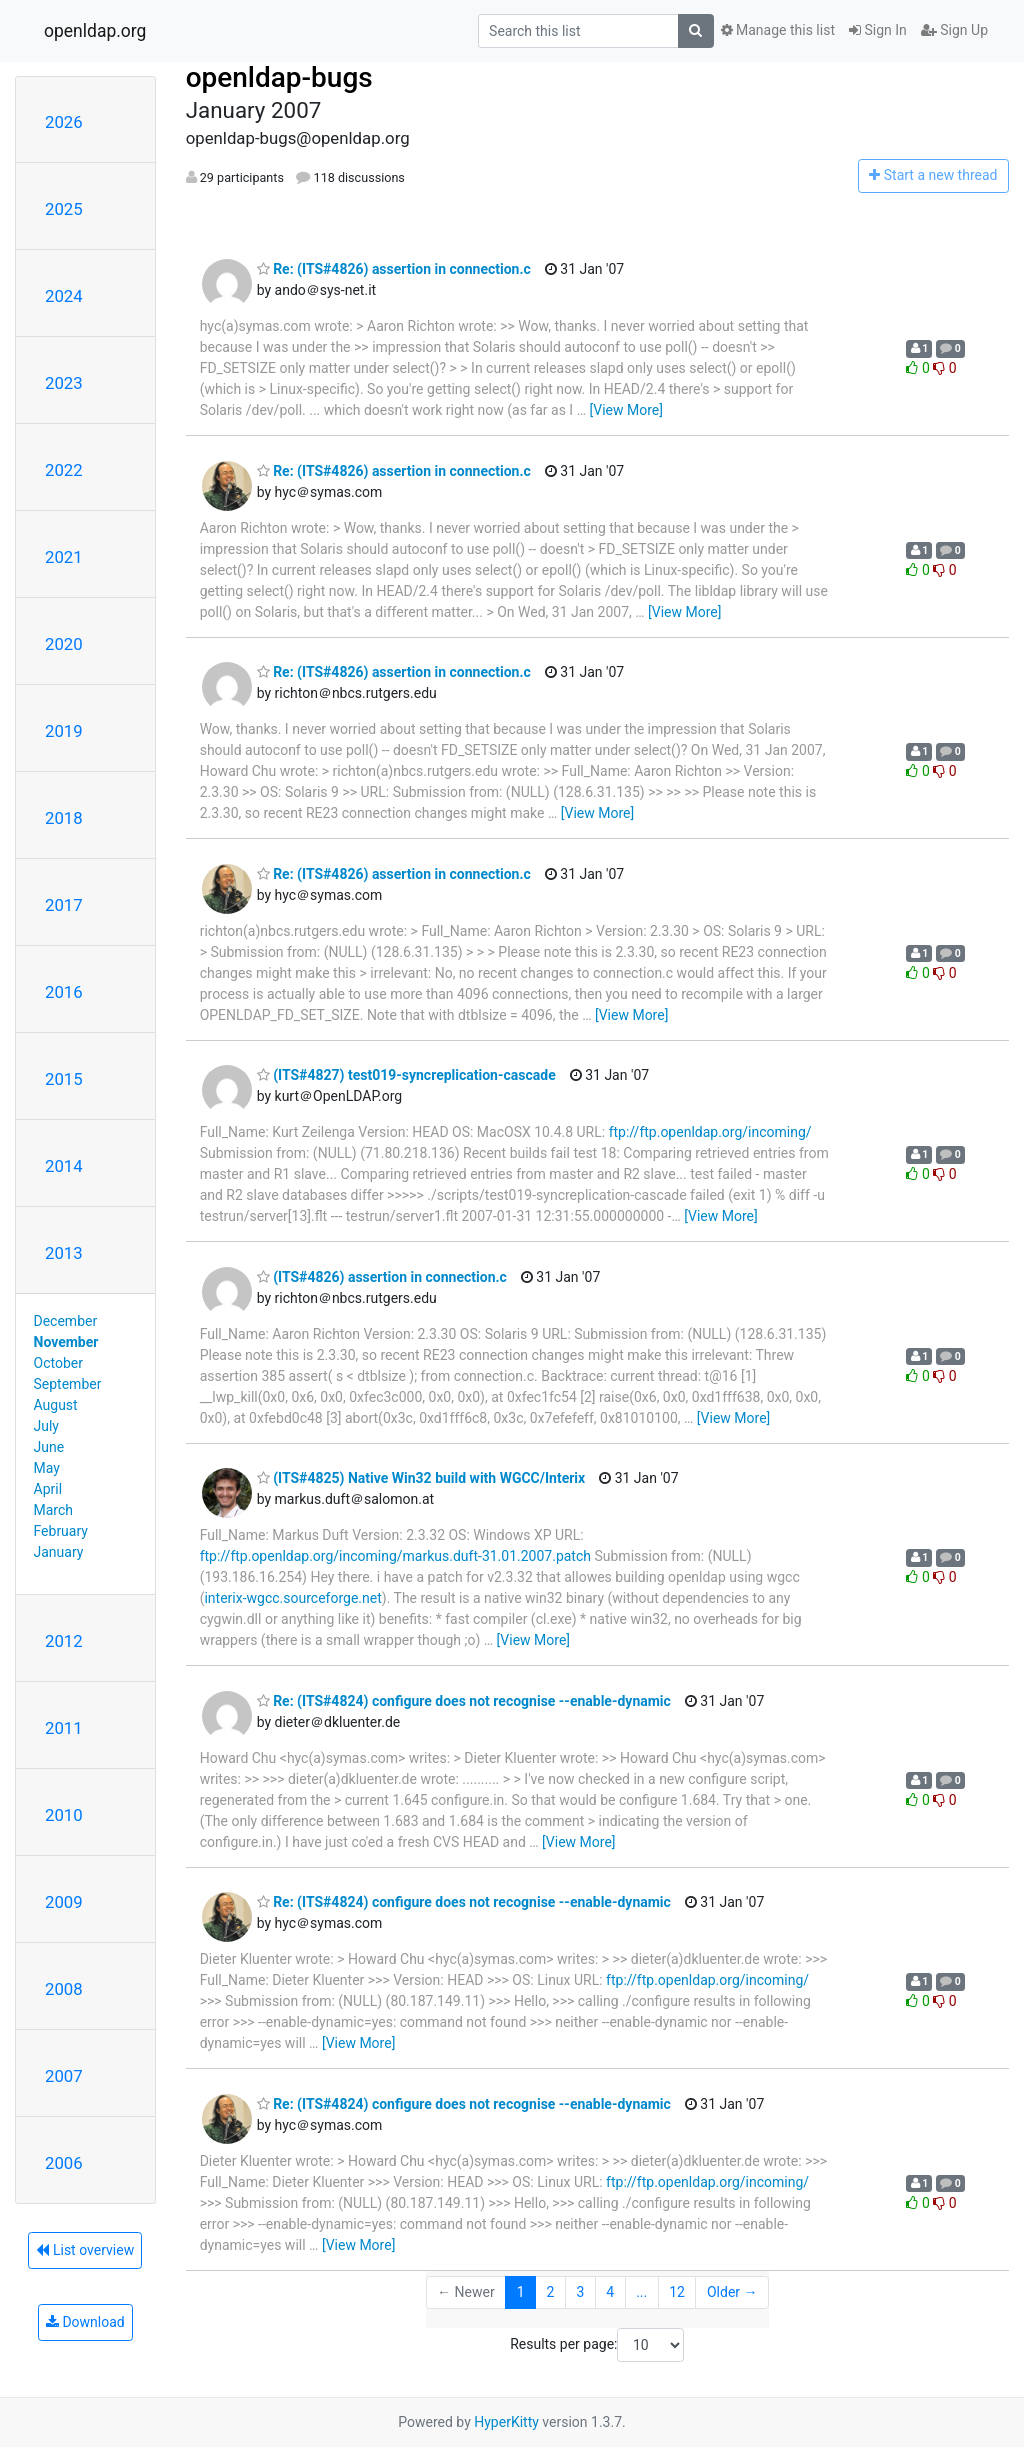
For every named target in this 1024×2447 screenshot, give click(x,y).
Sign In (878, 30)
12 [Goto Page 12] (677, 2292)
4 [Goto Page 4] (610, 2292)
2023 (64, 383)
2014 (64, 1166)
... (641, 2292)
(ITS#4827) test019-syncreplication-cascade (406, 1075)
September (68, 1384)
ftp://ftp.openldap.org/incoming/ (710, 1132)
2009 (64, 1902)
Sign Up (954, 30)
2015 (64, 1079)
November (66, 1342)
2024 (64, 296)
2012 (64, 1641)
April (48, 1489)
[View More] (626, 410)
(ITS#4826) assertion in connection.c (382, 1277)
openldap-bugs (279, 77)
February (61, 1531)
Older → (732, 2292)
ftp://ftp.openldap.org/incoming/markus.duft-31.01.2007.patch (395, 1556)
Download (85, 2322)
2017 (64, 905)
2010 (64, 1815)
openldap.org (95, 31)
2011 (64, 1728)
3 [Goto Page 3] (580, 2292)
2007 (64, 2076)
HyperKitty (506, 2422)
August (56, 1405)
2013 (64, 1253)
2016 (64, 992)
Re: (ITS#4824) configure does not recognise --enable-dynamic (464, 1701)
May (47, 1468)
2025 (64, 209)
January (59, 1552)
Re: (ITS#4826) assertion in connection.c (394, 269)
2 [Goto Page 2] (551, 2292)
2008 (64, 1989)
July (46, 1426)
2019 (64, 731)
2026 (64, 122)
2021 (64, 557)
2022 (64, 470)
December (66, 1321)
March (54, 1510)
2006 (64, 2163)
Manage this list (778, 30)
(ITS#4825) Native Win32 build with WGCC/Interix (421, 1478)
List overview (85, 2250)
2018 (64, 818)
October (58, 1363)
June (49, 1447)
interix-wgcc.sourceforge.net (292, 1598)
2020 (64, 644)
